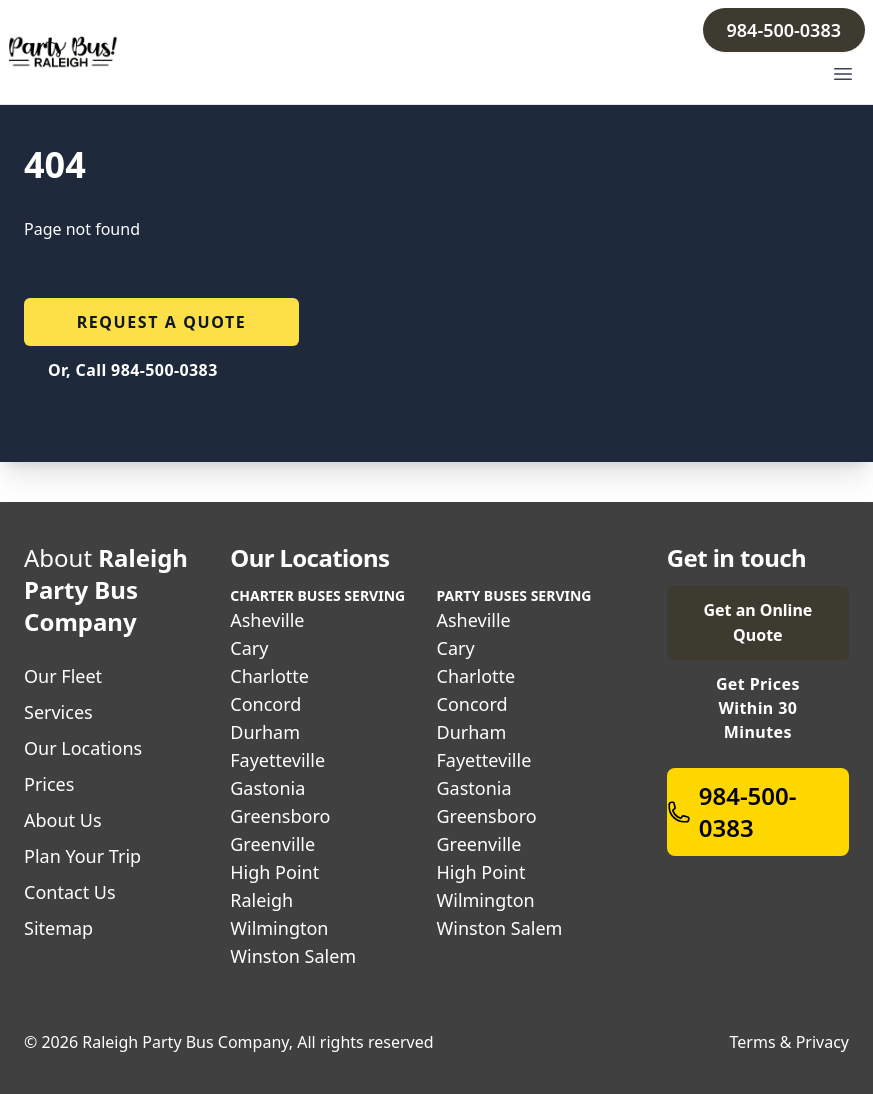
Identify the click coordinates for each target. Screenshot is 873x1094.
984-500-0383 (784, 30)
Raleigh (261, 900)
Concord (265, 704)
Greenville (272, 844)
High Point (274, 872)
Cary (249, 648)
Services (58, 712)
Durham (265, 732)
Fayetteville (277, 760)
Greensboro (280, 816)
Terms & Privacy (789, 1042)
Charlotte (269, 676)
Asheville (267, 620)
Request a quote (162, 322)
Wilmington (279, 928)
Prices (49, 784)
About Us (63, 820)
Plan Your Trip (82, 856)
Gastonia (267, 788)
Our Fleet (63, 676)
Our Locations (83, 748)
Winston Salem (293, 956)
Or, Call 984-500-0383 (133, 370)
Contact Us (70, 892)
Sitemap (58, 928)
